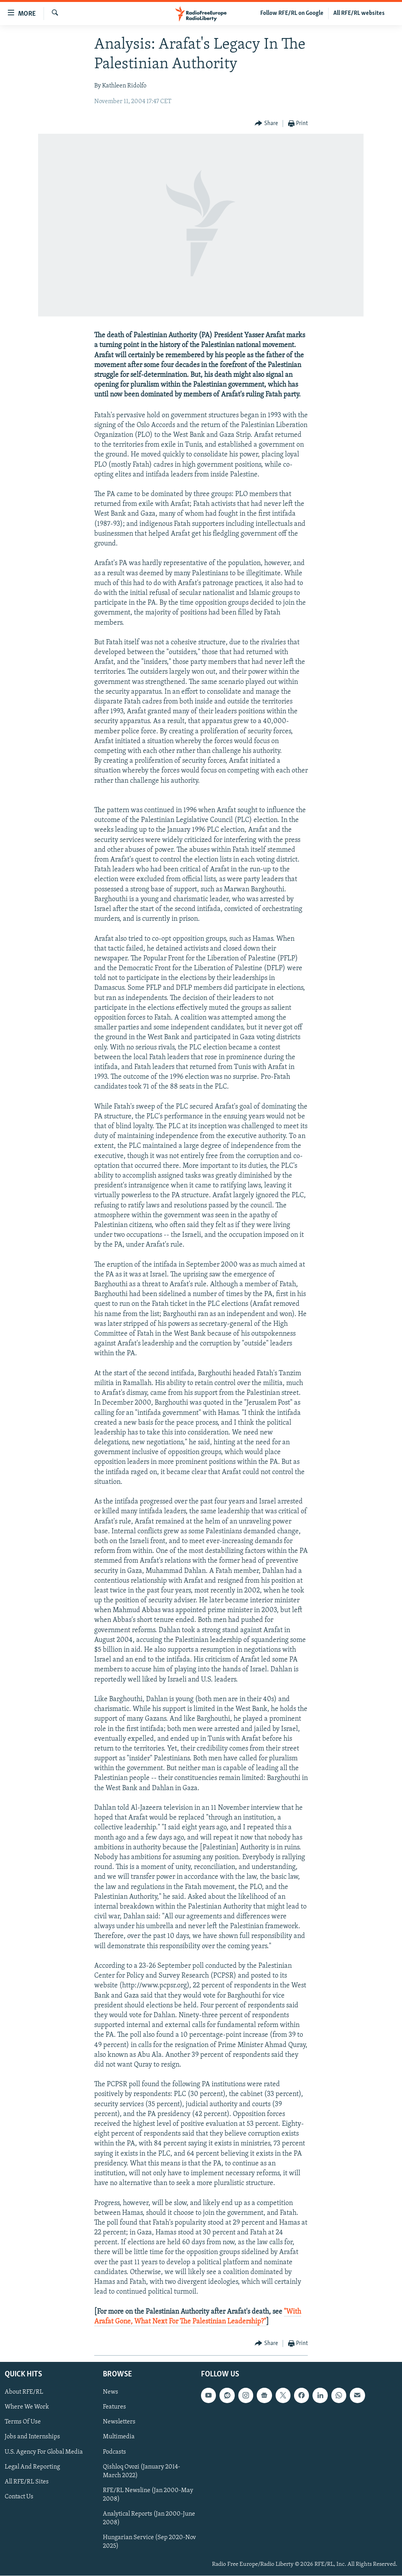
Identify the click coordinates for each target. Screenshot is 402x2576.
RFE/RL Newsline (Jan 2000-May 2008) (148, 2494)
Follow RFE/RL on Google (291, 13)
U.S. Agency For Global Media (44, 2452)
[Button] (266, 123)
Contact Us (19, 2497)
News (110, 2392)
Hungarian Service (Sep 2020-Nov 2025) (149, 2541)
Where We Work (27, 2407)
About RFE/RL (24, 2392)
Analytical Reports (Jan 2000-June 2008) (149, 2518)
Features (114, 2407)
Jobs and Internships (32, 2437)
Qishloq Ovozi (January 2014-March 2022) (141, 2471)
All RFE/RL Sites (27, 2482)
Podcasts (114, 2452)
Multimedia (119, 2437)
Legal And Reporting (32, 2467)
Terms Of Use (23, 2422)
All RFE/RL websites (359, 13)
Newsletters (119, 2422)
